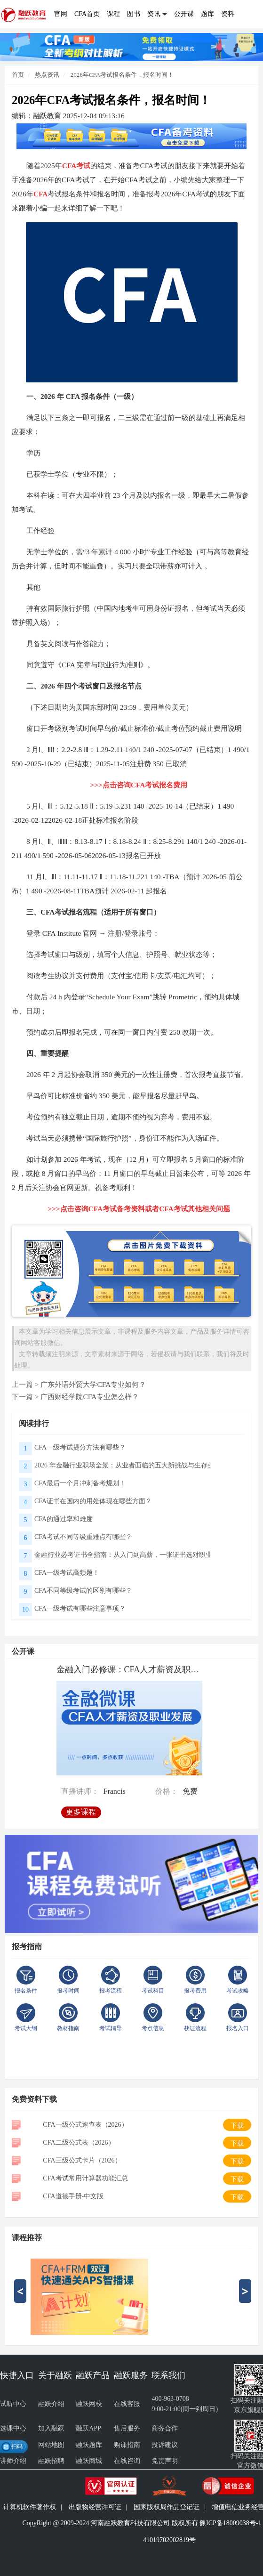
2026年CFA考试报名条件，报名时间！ (122, 74)
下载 (237, 2125)
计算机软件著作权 (29, 2507)
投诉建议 (164, 2444)
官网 (60, 13)
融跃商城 (89, 2460)
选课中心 (13, 2428)
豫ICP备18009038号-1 (230, 2523)
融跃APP (88, 2428)
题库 (207, 13)
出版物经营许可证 (95, 2507)
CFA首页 (87, 13)
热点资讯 (46, 74)
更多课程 (82, 1809)
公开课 (184, 13)
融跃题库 (89, 2444)
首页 (18, 74)
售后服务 (127, 2428)
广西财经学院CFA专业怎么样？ (89, 1397)
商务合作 (164, 2428)
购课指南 (127, 2444)
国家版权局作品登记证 (166, 2507)
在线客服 (127, 2403)
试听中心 (13, 2403)
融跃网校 (89, 2403)
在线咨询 (127, 2460)
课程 (113, 13)
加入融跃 (51, 2428)
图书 (133, 13)
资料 (227, 13)
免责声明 (164, 2460)
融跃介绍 (51, 2403)
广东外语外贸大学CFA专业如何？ (93, 1384)
